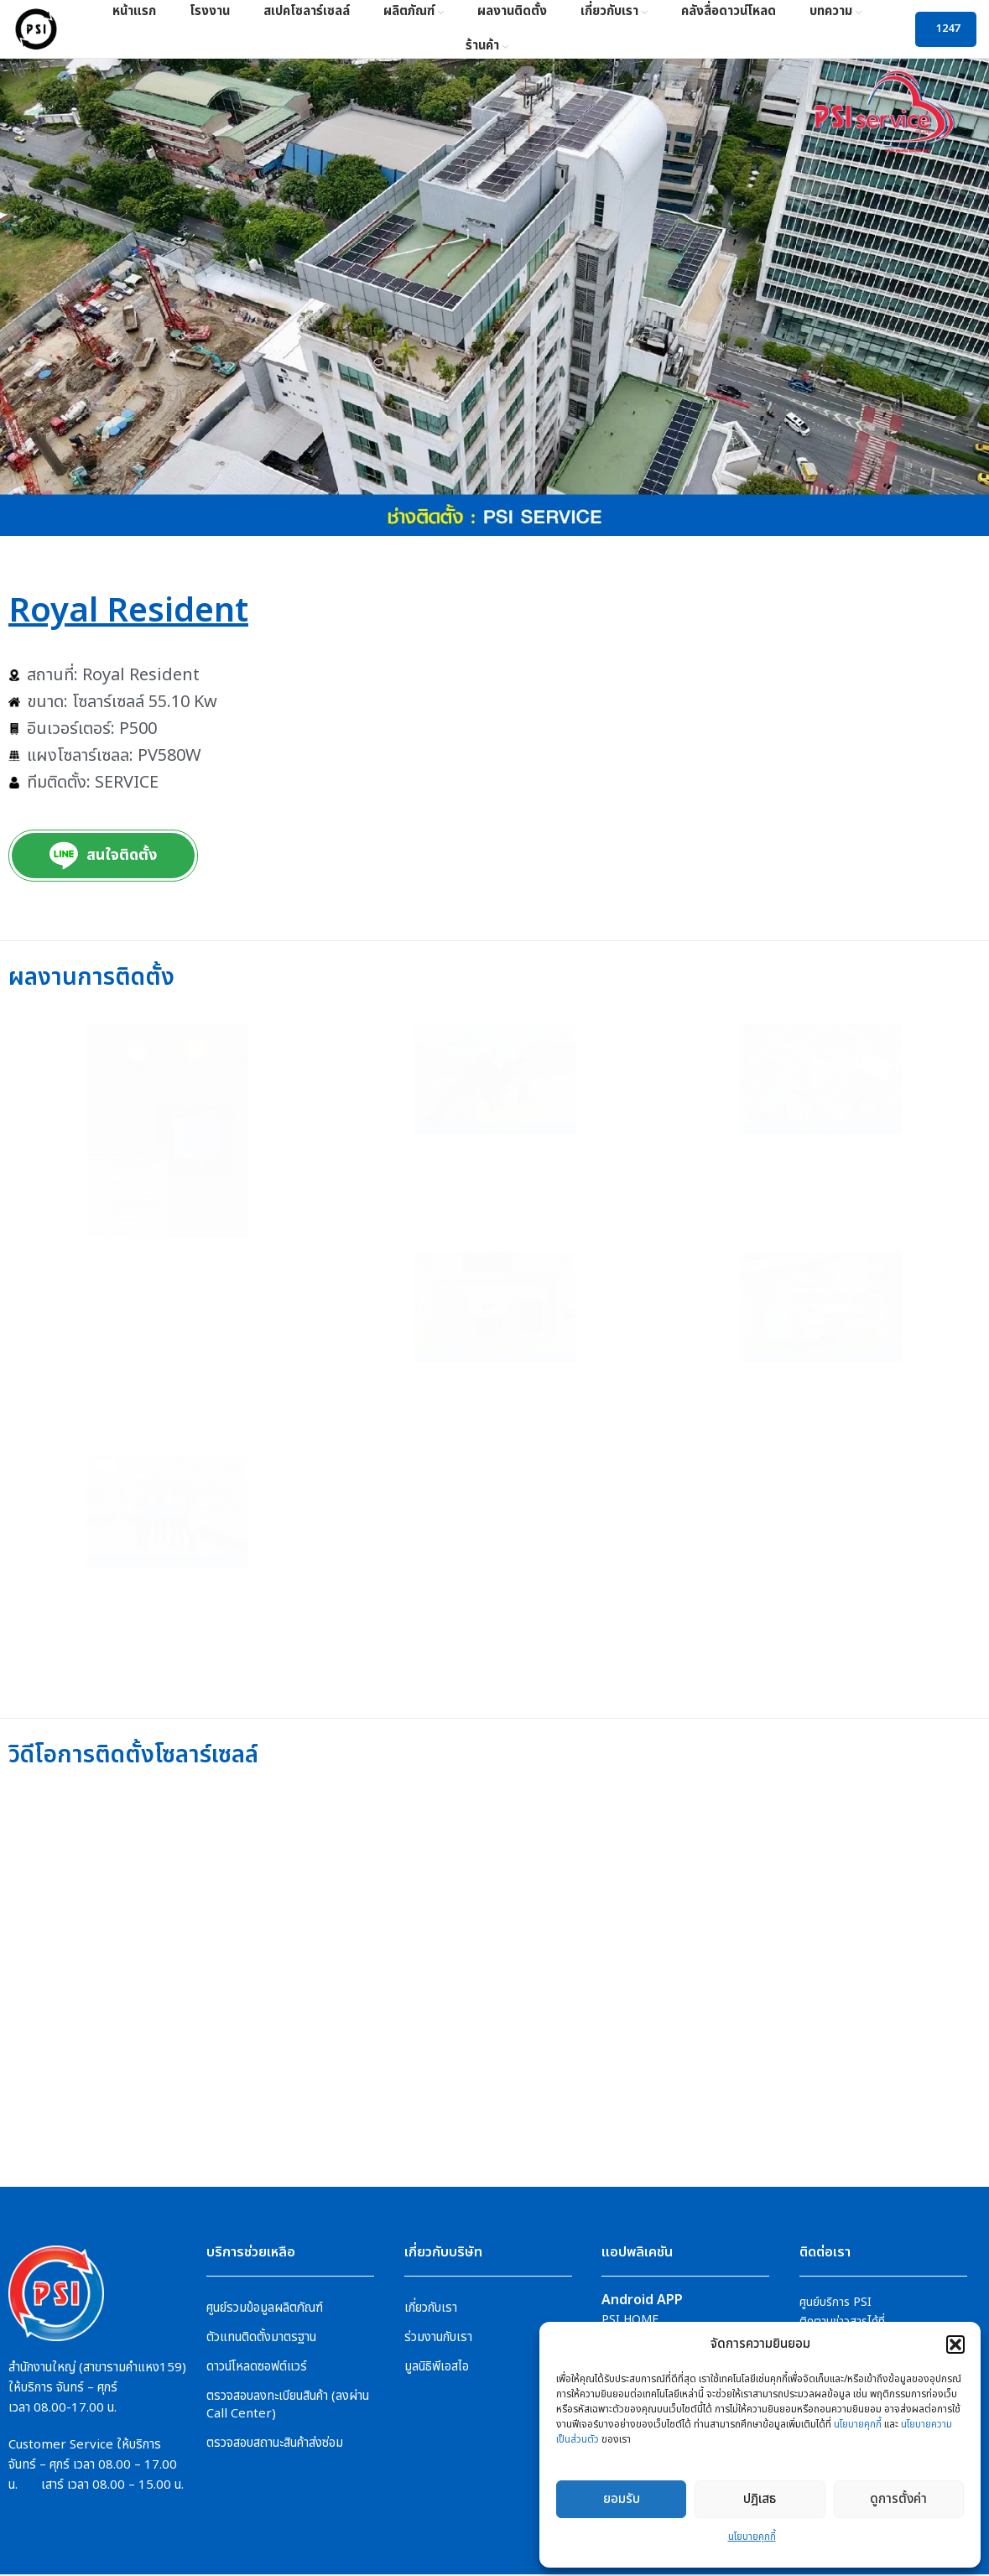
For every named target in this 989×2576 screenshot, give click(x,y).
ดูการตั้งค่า (898, 2499)
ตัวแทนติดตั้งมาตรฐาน (261, 2338)
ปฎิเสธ (759, 2499)
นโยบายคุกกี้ (858, 2424)
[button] (955, 2344)
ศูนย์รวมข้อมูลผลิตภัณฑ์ (264, 2308)
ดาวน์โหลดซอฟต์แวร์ (256, 2367)
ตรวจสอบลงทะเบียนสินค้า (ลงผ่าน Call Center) (287, 2405)
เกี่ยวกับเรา (430, 2308)
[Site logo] (36, 29)
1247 (948, 28)
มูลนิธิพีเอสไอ (436, 2367)
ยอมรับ (621, 2499)
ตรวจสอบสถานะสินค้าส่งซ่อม (274, 2444)
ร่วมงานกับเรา (438, 2338)
